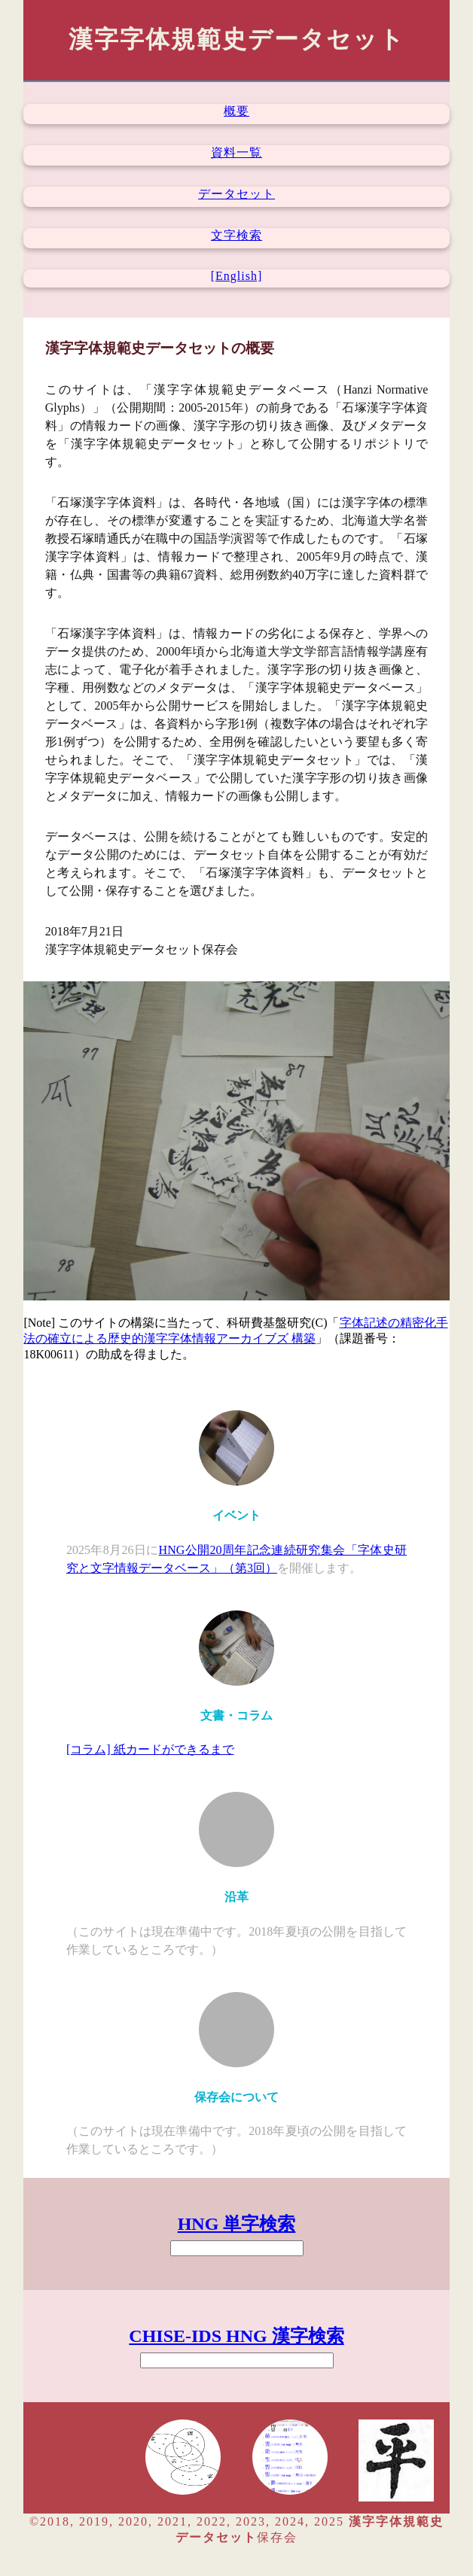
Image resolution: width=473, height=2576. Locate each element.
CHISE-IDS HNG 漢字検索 (236, 2336)
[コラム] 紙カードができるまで (150, 1749)
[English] (237, 275)
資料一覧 (236, 152)
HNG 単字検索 (237, 2224)
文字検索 (236, 235)
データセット (236, 193)
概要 (236, 111)
